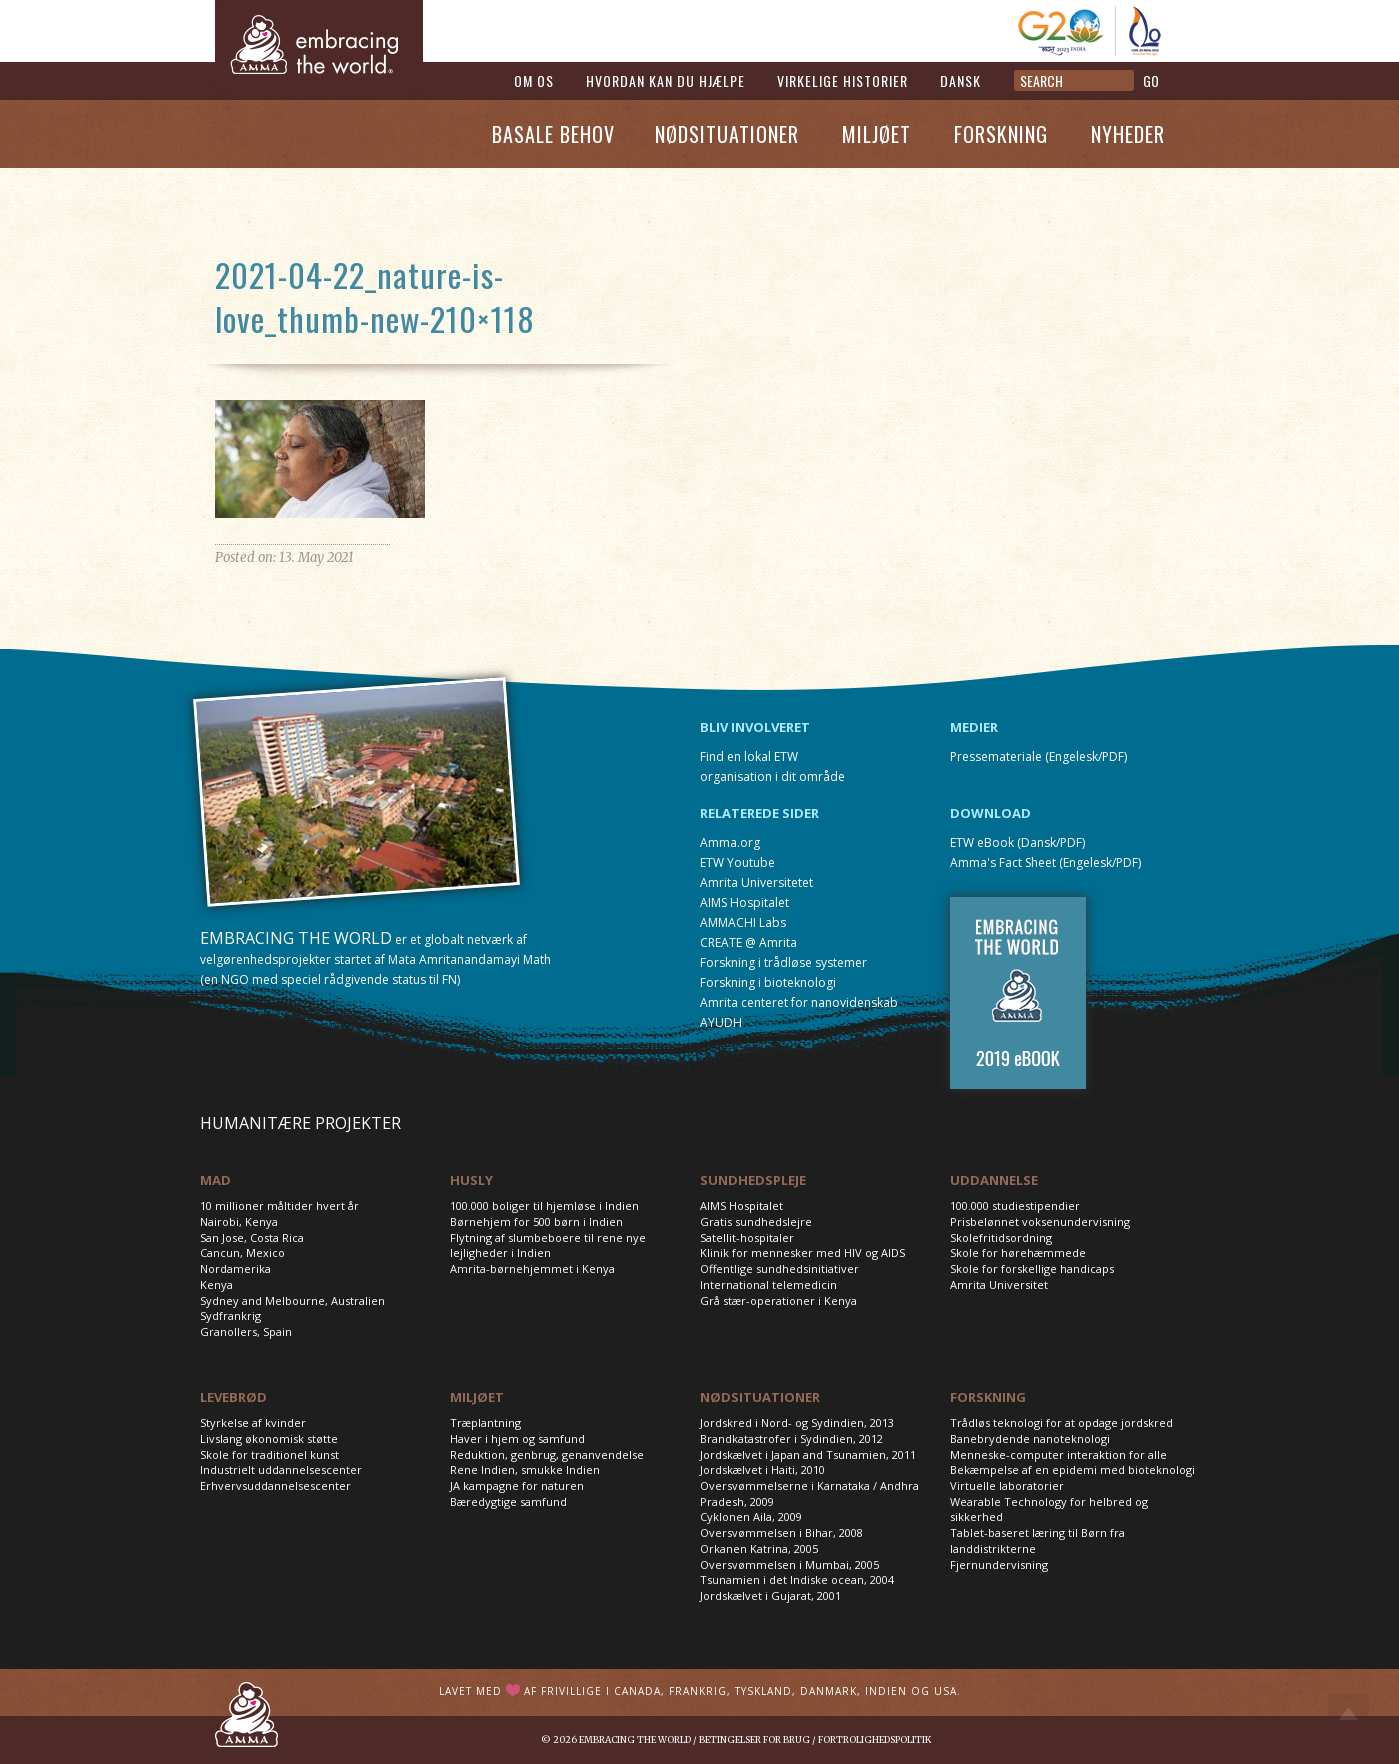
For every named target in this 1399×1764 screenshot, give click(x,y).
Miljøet (876, 134)
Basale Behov (553, 134)
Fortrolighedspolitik (874, 1739)
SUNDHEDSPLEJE (753, 1180)
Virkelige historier (842, 80)
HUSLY (471, 1180)
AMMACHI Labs (743, 922)
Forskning (1001, 134)
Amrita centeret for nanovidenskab (799, 1002)
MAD (215, 1180)
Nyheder (1128, 134)
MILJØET (477, 1397)
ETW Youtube (737, 862)
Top (1348, 1714)
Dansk (960, 80)
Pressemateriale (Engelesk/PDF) (1038, 756)
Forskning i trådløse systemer (783, 962)
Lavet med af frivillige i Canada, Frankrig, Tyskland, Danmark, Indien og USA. (700, 1691)
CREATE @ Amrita (748, 942)
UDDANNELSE (994, 1180)
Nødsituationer (727, 134)
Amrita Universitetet (756, 882)
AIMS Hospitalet (744, 902)
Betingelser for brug (754, 1739)
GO (1151, 80)
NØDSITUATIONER (760, 1397)
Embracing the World (635, 1739)
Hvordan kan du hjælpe (665, 80)
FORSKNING (988, 1397)
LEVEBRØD (233, 1397)
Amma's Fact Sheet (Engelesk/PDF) (1045, 862)
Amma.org (730, 842)
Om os (534, 80)
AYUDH (721, 1022)
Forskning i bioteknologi (768, 982)
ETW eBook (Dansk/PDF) (1017, 842)
